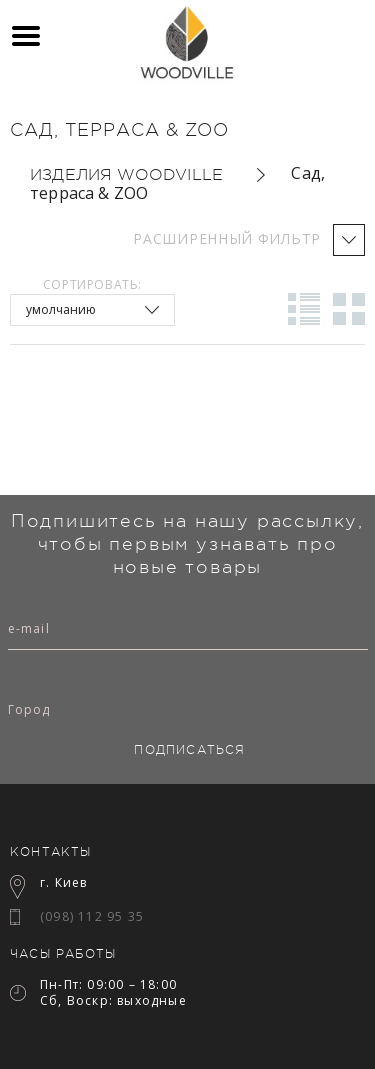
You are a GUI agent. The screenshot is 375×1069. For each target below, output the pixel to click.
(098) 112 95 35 (92, 916)
